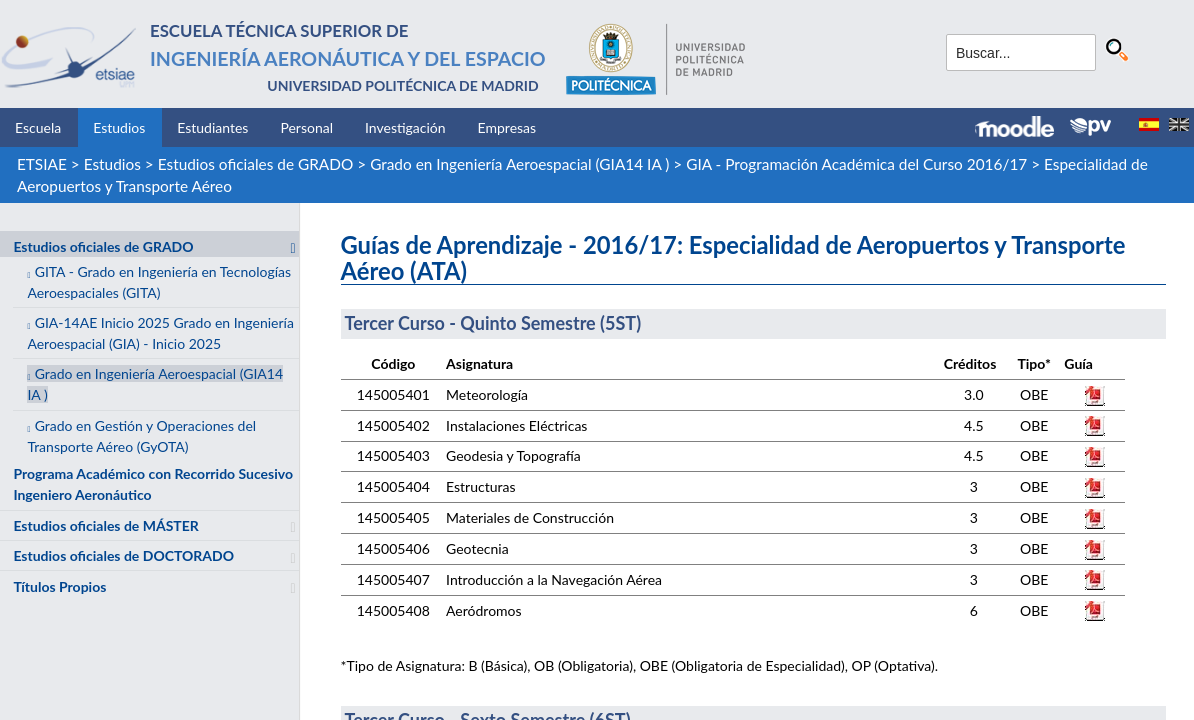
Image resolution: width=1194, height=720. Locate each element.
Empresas (507, 127)
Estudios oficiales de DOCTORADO (123, 555)
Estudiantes (212, 127)
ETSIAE (42, 164)
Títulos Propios (59, 586)
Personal (306, 127)
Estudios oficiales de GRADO (256, 164)
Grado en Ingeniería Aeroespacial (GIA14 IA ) (519, 164)
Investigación (405, 127)
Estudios (119, 127)
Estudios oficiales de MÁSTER (105, 525)
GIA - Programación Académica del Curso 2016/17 (856, 164)
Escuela (38, 127)
